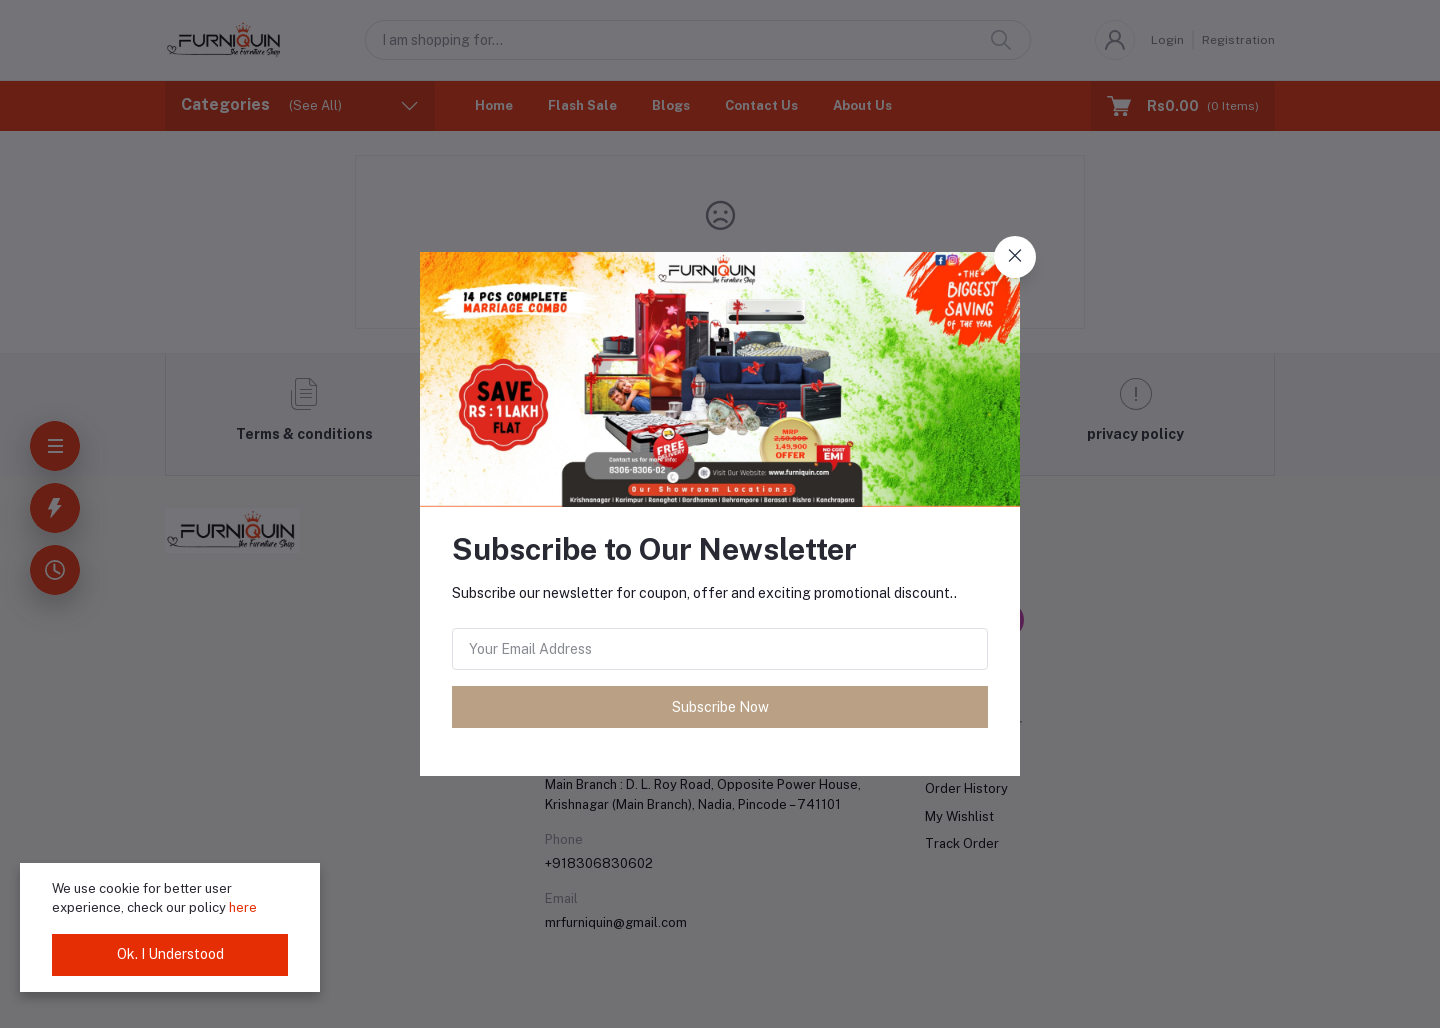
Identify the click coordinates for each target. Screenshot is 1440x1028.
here (243, 907)
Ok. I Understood (170, 954)
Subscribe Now (720, 707)
